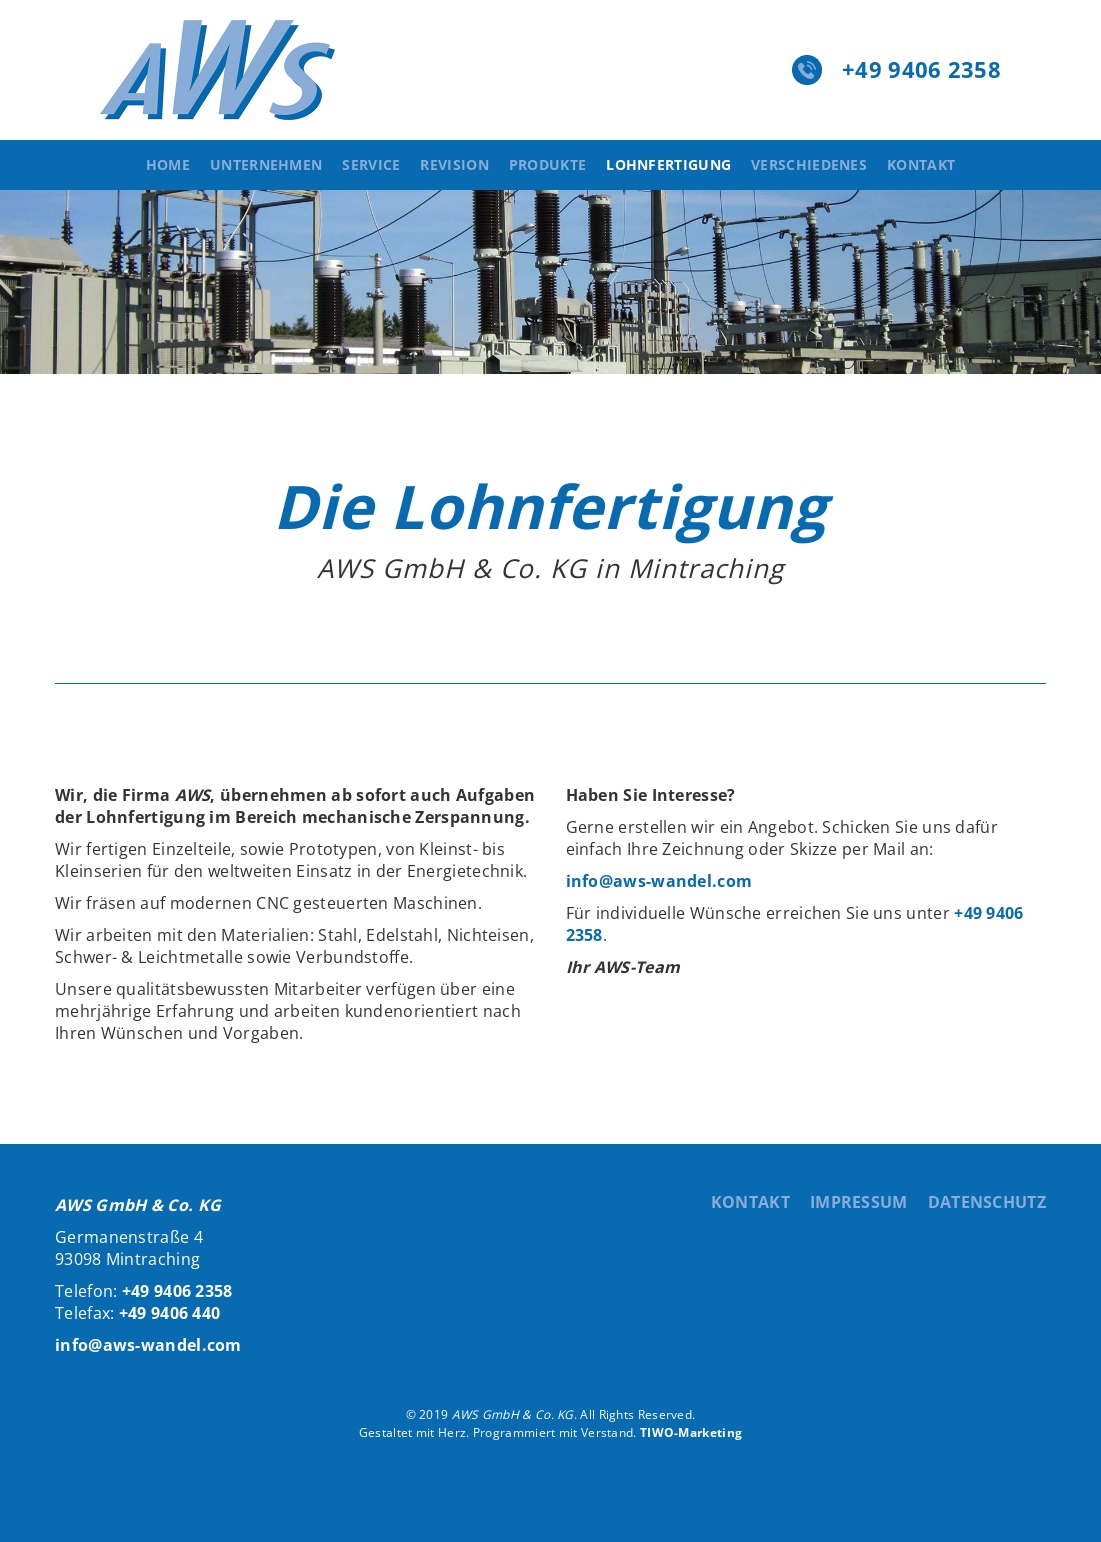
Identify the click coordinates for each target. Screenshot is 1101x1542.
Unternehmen (266, 164)
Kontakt (921, 164)
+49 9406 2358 (921, 69)
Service (371, 164)
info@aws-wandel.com (659, 881)
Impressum (859, 1202)
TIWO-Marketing (691, 1432)
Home (168, 164)
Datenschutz (987, 1202)
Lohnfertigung (668, 164)
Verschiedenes (809, 164)
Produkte (547, 164)
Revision (454, 164)
